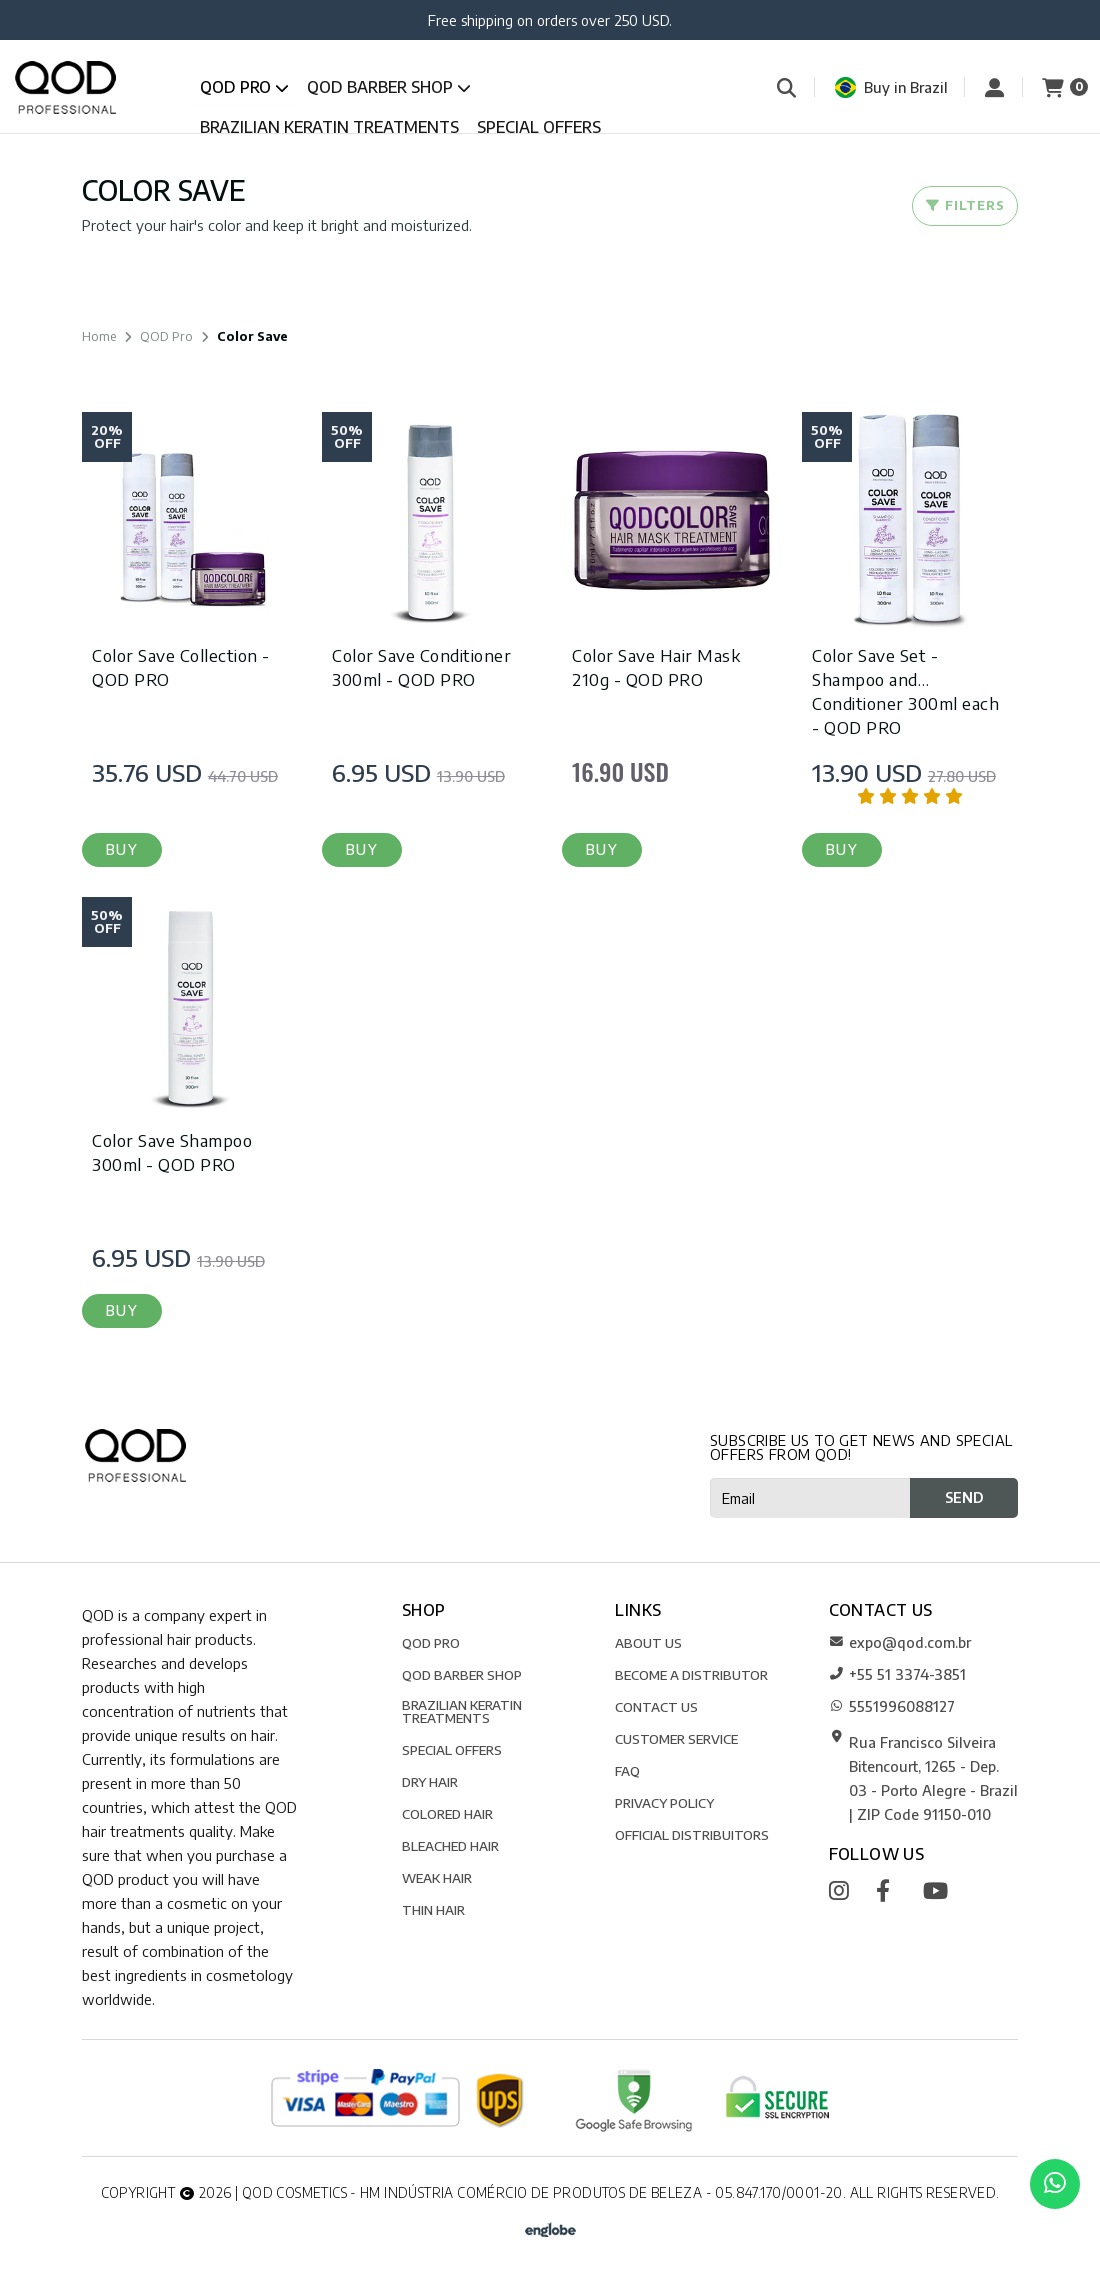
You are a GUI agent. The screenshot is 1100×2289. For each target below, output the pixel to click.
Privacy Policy (664, 1802)
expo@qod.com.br (900, 1642)
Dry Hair (430, 1781)
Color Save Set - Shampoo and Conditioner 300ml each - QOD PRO (905, 691)
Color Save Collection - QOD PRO (181, 667)
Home (99, 336)
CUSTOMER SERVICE (676, 1738)
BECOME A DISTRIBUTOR (691, 1674)
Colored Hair (447, 1813)
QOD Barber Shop (389, 87)
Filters (965, 205)
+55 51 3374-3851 (897, 1674)
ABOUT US (648, 1642)
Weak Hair (437, 1877)
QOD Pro (244, 87)
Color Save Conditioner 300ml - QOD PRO (421, 667)
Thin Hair (433, 1909)
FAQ (627, 1770)
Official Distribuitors (692, 1834)
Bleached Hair (450, 1845)
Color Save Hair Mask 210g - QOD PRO (656, 667)
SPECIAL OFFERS (539, 127)
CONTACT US (656, 1706)
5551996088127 (892, 1706)
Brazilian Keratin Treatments (329, 127)
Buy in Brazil (891, 87)
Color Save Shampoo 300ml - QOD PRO (172, 1152)
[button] (122, 850)
